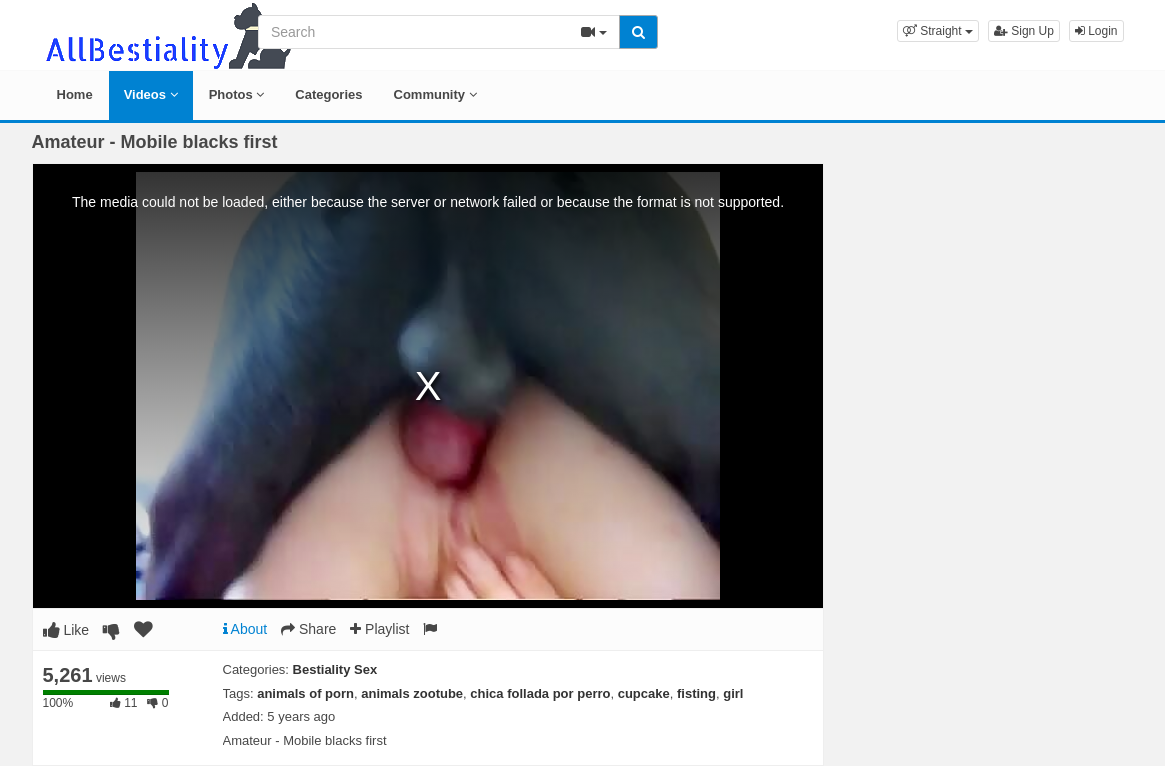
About (245, 629)
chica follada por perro (540, 693)
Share (308, 629)
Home (75, 94)
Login (1096, 31)
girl (733, 693)
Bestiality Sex (335, 669)
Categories (328, 94)
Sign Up (1024, 31)
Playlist (379, 629)
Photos (237, 94)
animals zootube (412, 693)
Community (435, 94)
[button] (938, 31)
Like (66, 630)
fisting (696, 693)
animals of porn (305, 693)
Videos (151, 94)
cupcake (644, 693)
